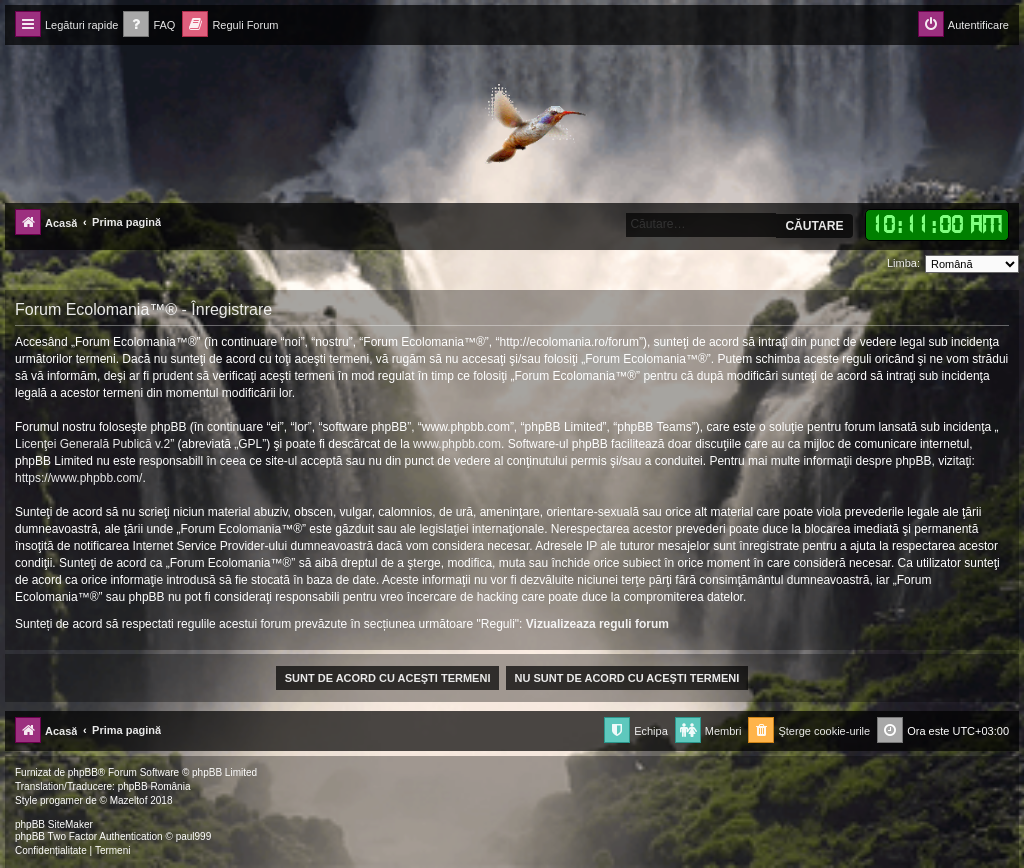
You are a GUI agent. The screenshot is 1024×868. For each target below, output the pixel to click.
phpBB (83, 772)
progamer (61, 800)
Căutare (814, 226)
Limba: (903, 263)
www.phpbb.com (457, 444)
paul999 (194, 836)
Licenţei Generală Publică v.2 (92, 444)
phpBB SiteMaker (54, 824)
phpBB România (154, 786)
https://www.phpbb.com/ (78, 478)
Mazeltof (129, 800)
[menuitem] (149, 25)
